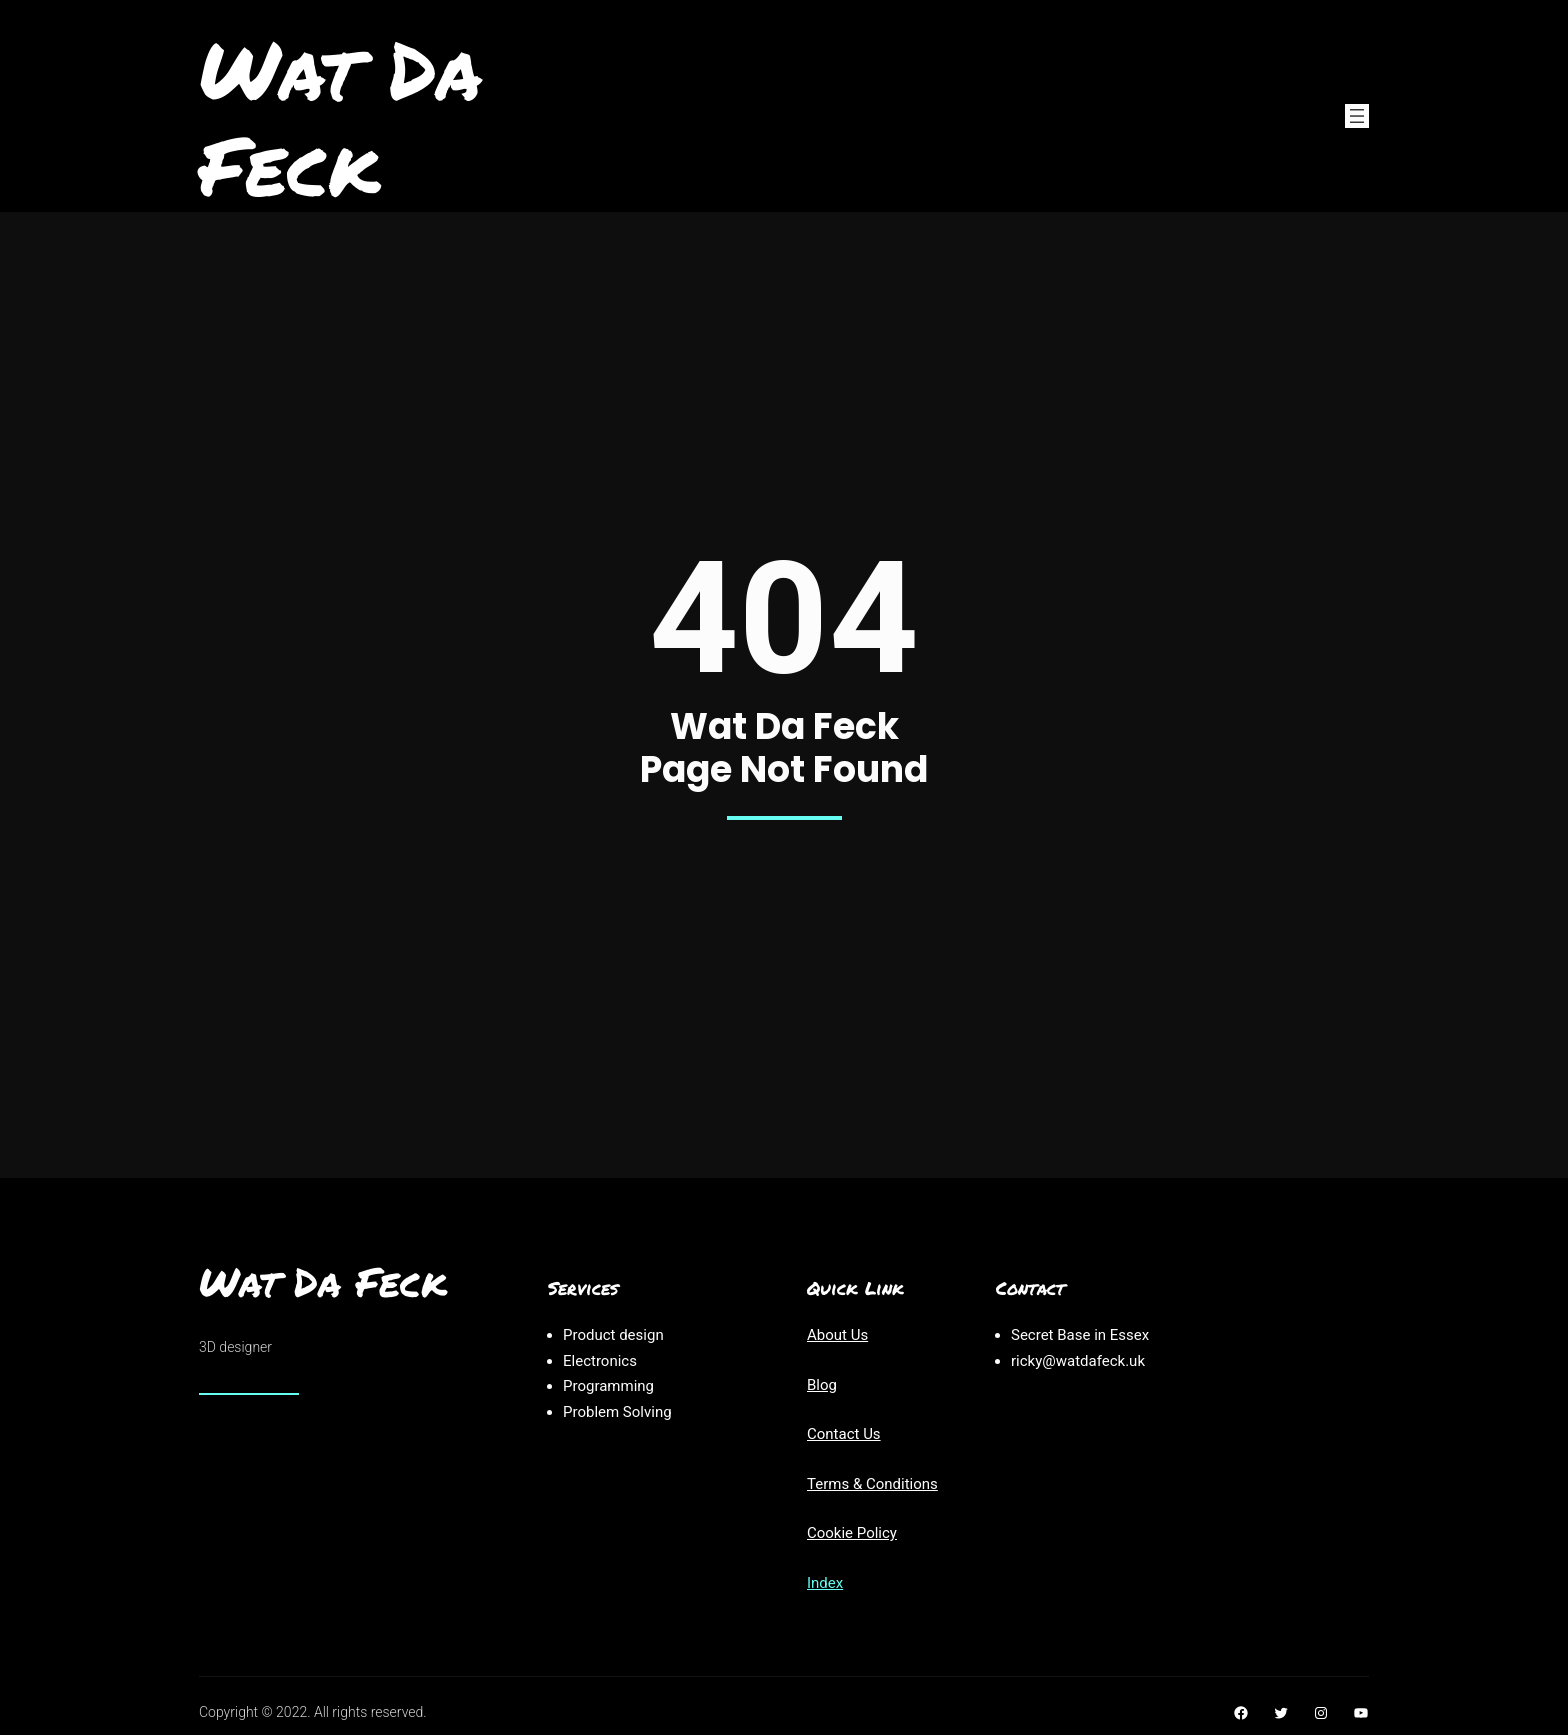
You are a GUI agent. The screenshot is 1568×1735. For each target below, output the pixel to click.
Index (825, 1583)
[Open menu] (1357, 116)
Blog (822, 1385)
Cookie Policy (852, 1533)
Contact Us (844, 1434)
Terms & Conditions (872, 1484)
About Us (837, 1335)
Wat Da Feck (340, 116)
